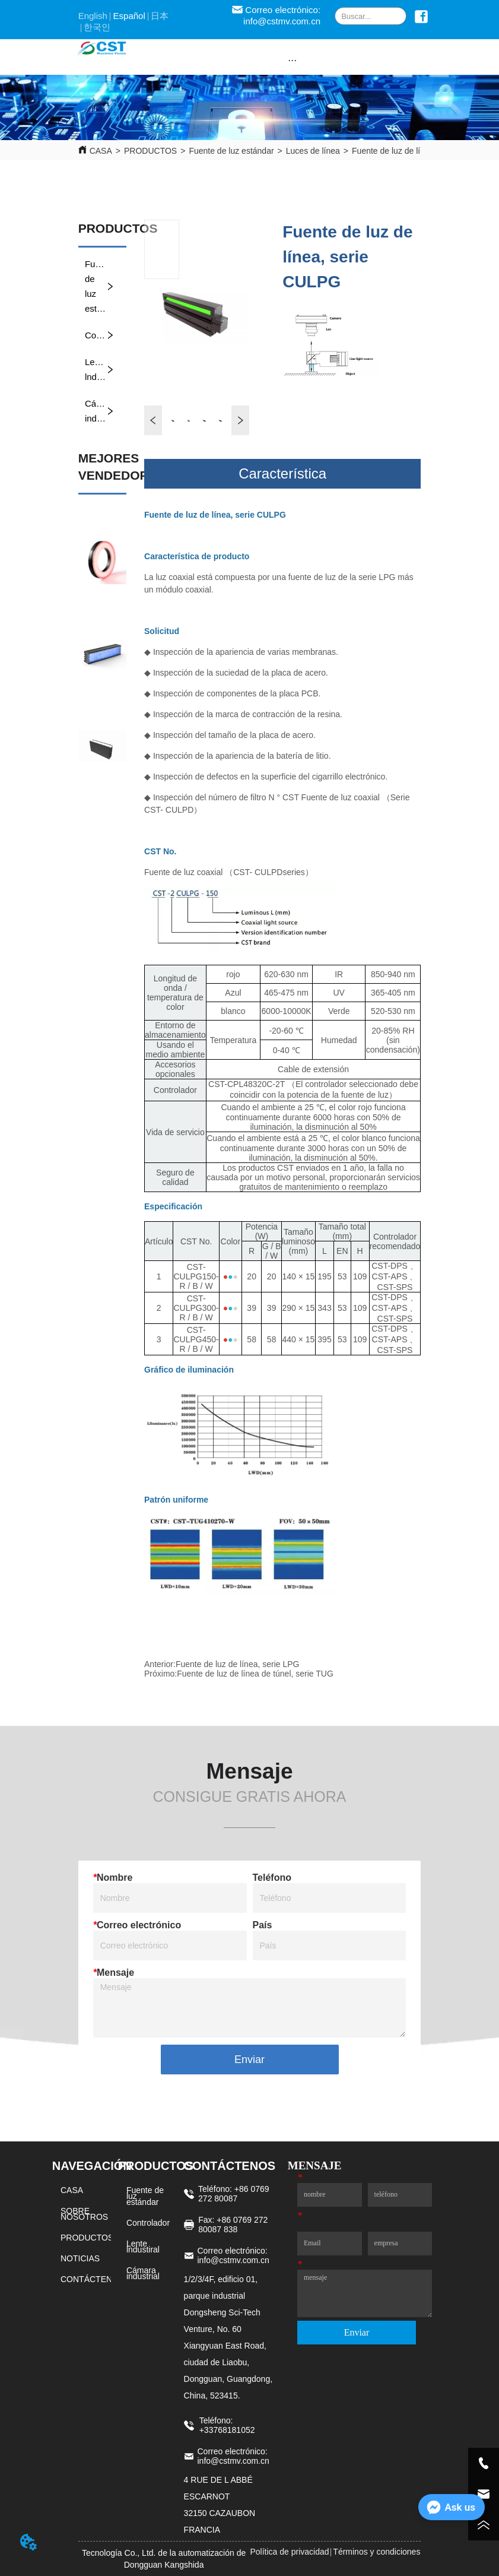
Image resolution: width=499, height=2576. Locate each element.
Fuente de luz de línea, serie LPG (238, 1664)
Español (129, 16)
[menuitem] (292, 60)
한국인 (97, 27)
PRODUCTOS (150, 151)
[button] (292, 60)
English (92, 16)
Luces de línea (313, 151)
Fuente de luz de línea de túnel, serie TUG (255, 1673)
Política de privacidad (289, 2551)
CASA (101, 151)
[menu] (292, 60)
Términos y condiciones (376, 2551)
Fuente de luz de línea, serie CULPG (420, 151)
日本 (160, 16)
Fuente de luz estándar (231, 151)
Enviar (249, 2059)
